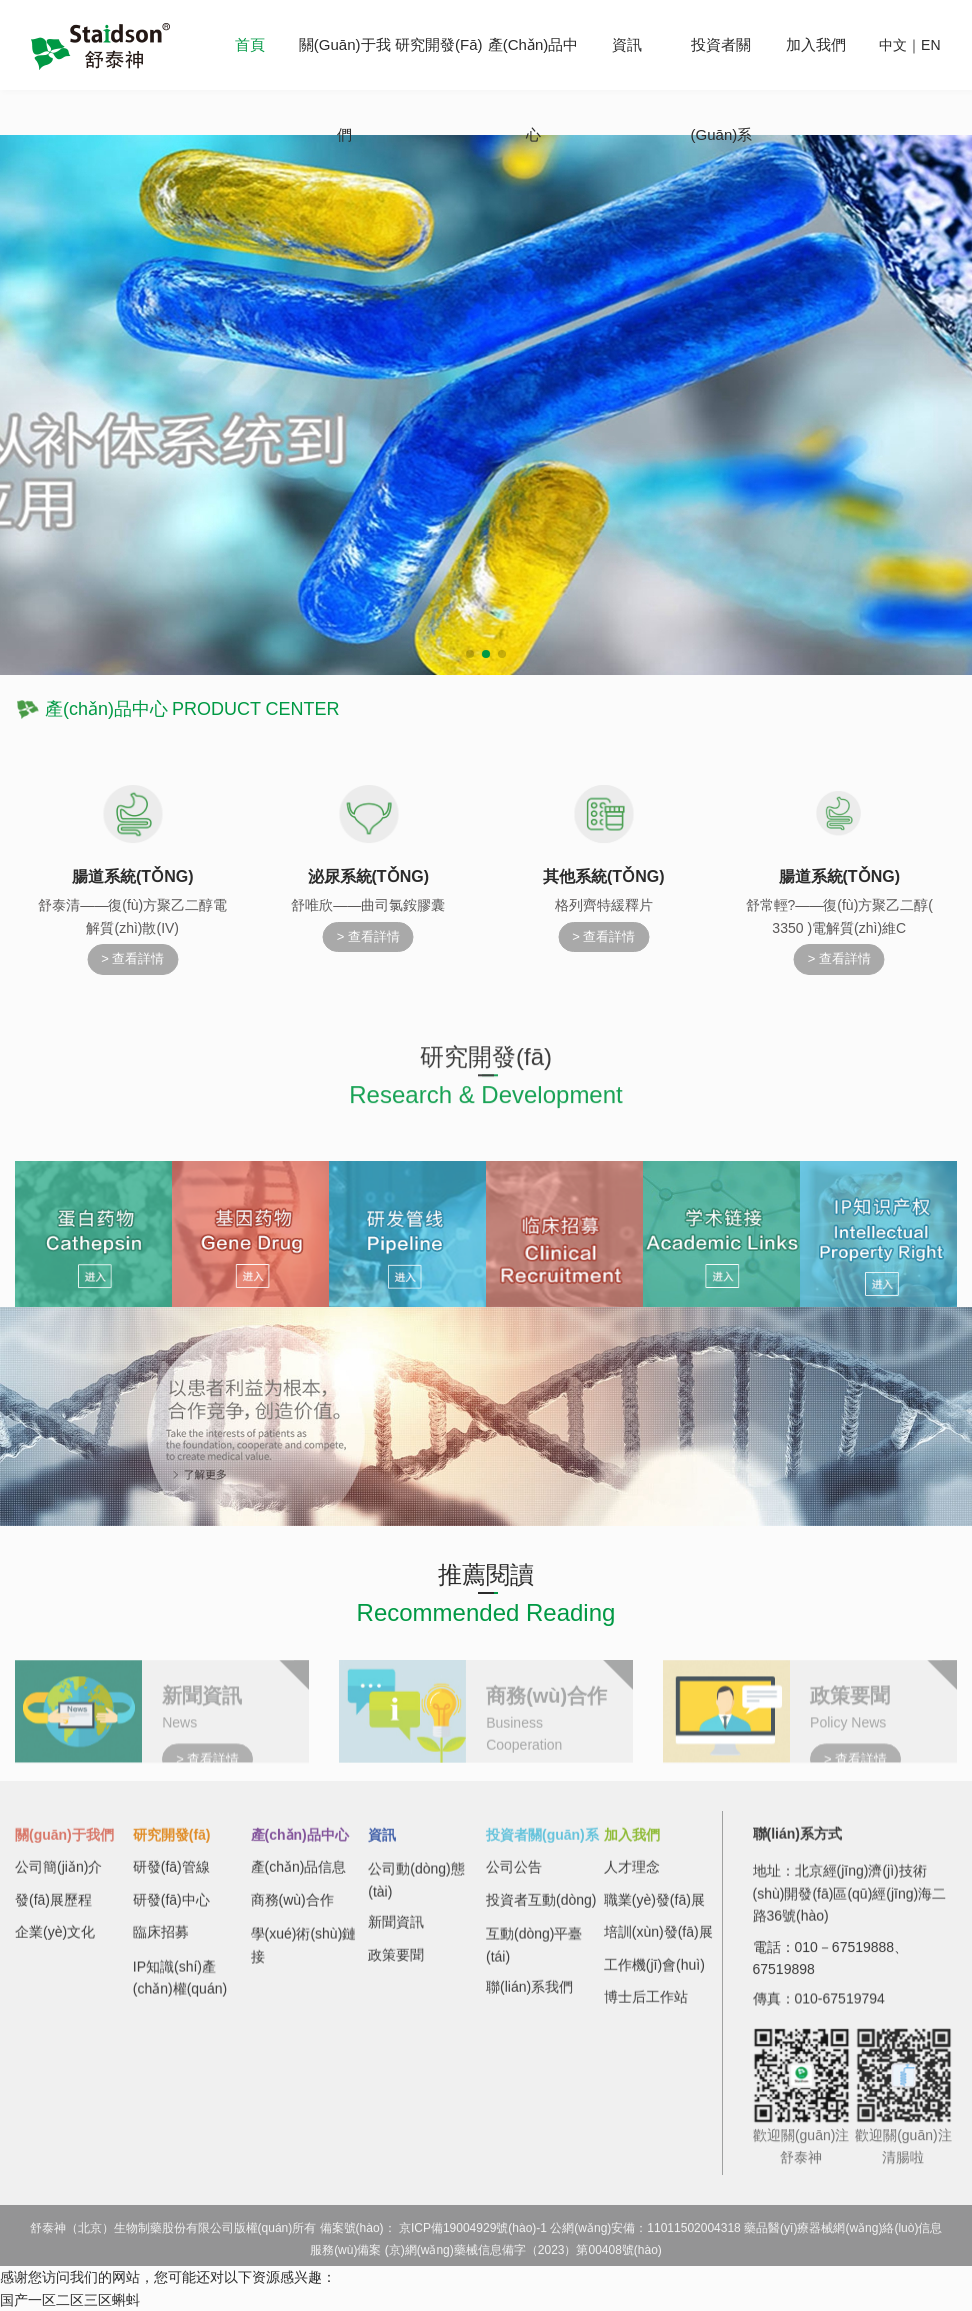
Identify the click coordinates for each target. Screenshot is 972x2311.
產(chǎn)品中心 (300, 1845)
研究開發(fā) (439, 44)
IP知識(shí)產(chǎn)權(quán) (180, 1995)
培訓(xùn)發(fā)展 (658, 1943)
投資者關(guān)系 (542, 1845)
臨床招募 (161, 1943)
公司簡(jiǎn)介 (58, 1878)
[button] (470, 654)
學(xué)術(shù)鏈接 (304, 1963)
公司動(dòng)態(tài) (416, 1898)
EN (930, 45)
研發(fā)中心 (171, 1910)
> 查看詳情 (132, 958)
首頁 (250, 44)
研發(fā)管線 (171, 1878)
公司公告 (514, 1878)
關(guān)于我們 (64, 1845)
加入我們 (816, 44)
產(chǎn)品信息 (299, 1878)
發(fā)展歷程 (53, 1910)
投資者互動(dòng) (541, 1910)
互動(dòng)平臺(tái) (534, 1963)
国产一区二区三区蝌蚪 (70, 2300)
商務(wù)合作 (292, 1910)
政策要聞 (396, 1965)
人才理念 (632, 1878)
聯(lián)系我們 (529, 1997)
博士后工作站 (646, 2007)
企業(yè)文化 (55, 1943)
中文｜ (900, 45)
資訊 (627, 44)
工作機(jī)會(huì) (654, 1975)
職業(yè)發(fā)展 (654, 1910)
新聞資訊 (396, 1933)
